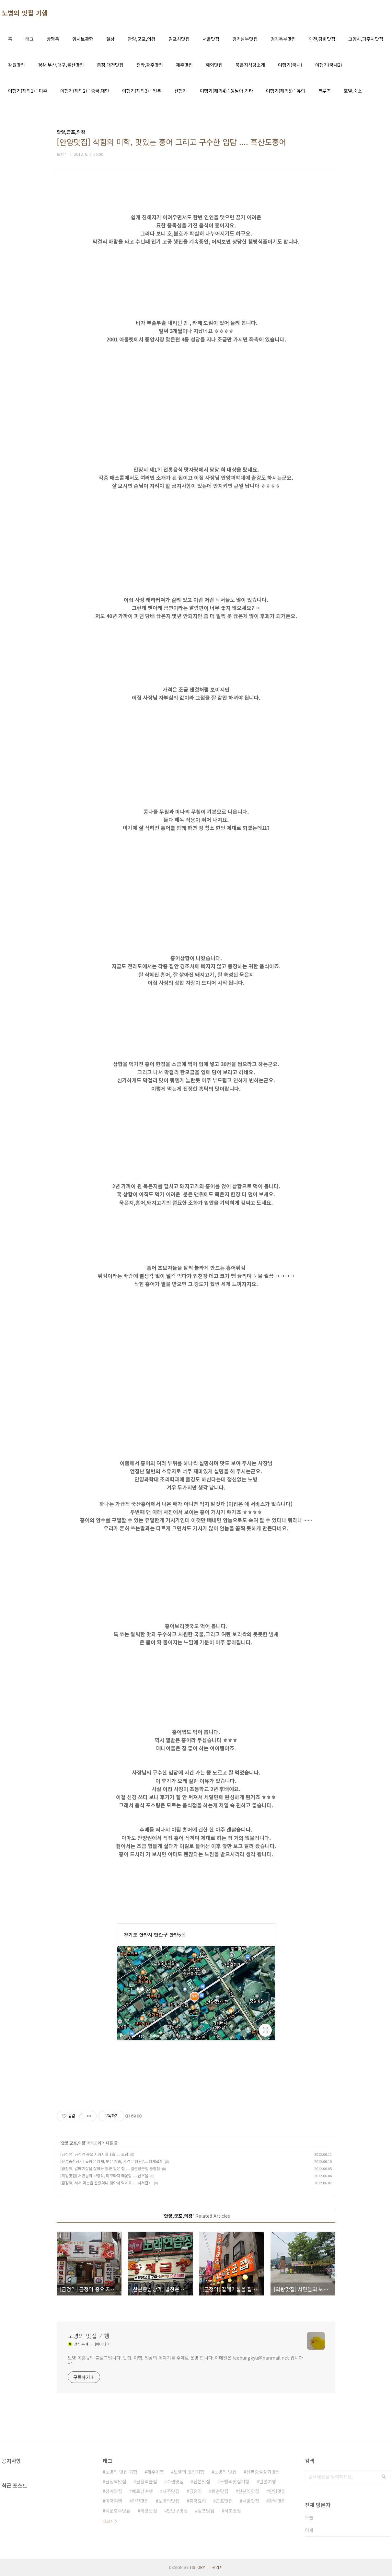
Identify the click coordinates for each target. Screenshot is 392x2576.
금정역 (195, 2491)
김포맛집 (206, 2510)
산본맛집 (201, 2481)
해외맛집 (214, 65)
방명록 (53, 39)
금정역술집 (146, 2481)
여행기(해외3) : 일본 (141, 90)
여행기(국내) (290, 65)
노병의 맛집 (225, 2471)
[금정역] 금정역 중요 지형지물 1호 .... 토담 (94, 2154)
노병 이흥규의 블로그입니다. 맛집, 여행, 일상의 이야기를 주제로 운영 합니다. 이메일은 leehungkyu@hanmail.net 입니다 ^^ (185, 2360)
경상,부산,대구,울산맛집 (61, 65)
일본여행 (267, 2481)
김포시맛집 (179, 39)
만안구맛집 (177, 2510)
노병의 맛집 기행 (25, 12)
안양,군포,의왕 (142, 39)
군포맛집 (224, 2501)
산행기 (180, 90)
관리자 (217, 2567)
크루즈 (324, 90)
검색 (384, 2476)
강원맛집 (16, 65)
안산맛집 (140, 2501)
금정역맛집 (115, 2481)
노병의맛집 (168, 2501)
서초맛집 (232, 2510)
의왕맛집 (148, 2510)
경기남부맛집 (245, 39)
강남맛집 (277, 2501)
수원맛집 (175, 2481)
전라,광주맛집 (149, 65)
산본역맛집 (248, 2491)
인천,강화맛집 (322, 39)
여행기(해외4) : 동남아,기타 (226, 90)
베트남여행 (142, 2491)
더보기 (108, 2521)
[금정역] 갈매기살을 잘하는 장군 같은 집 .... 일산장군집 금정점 (110, 2168)
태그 (29, 39)
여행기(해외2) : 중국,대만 (84, 90)
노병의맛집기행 (234, 2481)
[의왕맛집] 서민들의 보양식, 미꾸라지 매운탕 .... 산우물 (104, 2175)
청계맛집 (113, 2491)
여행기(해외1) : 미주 (27, 90)
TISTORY (197, 2567)
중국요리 (197, 2501)
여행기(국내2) (328, 65)
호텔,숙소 (353, 90)
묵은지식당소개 (250, 65)
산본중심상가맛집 (263, 2471)
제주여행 (155, 2471)
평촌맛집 (220, 2491)
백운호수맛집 (118, 2510)
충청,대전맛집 (110, 65)
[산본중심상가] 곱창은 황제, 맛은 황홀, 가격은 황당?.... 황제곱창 (111, 2161)
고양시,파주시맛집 (365, 39)
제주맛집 (184, 65)
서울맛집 (210, 39)
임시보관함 (82, 39)
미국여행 (113, 2501)
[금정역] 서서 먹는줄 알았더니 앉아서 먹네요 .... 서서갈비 (106, 2182)
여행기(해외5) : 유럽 (285, 90)
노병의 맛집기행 (189, 2471)
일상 (110, 39)
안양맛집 (277, 2491)
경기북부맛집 (283, 39)
